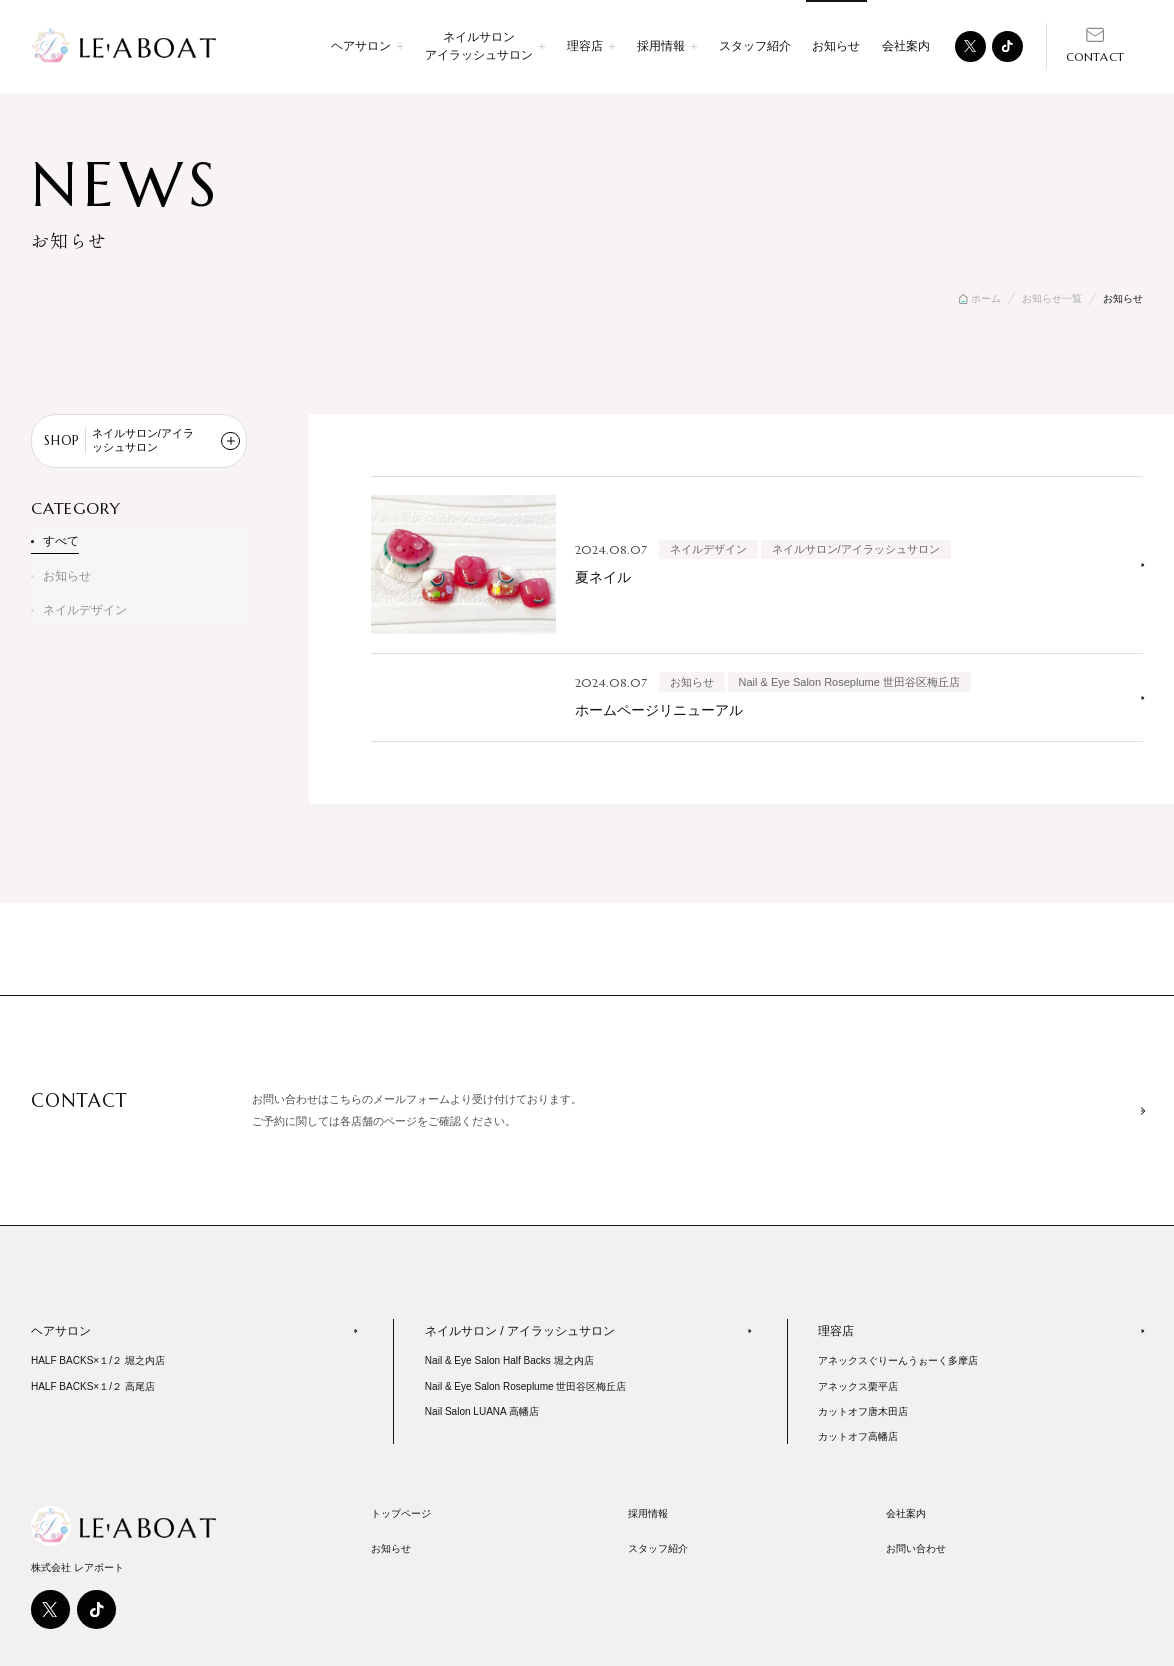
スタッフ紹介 (755, 46)
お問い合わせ (916, 1548)
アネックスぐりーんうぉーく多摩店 (898, 1360)
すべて (61, 541)
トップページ (401, 1513)
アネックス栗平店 (858, 1386)
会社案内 (906, 46)
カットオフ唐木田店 (863, 1411)
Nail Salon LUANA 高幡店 (482, 1411)
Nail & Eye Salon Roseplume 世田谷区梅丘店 (526, 1386)
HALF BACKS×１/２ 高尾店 (93, 1386)
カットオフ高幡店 (858, 1436)
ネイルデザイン (85, 610)
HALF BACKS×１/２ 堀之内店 (98, 1360)
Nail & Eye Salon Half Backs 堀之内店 (509, 1360)
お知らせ (67, 576)
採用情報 (648, 1513)
